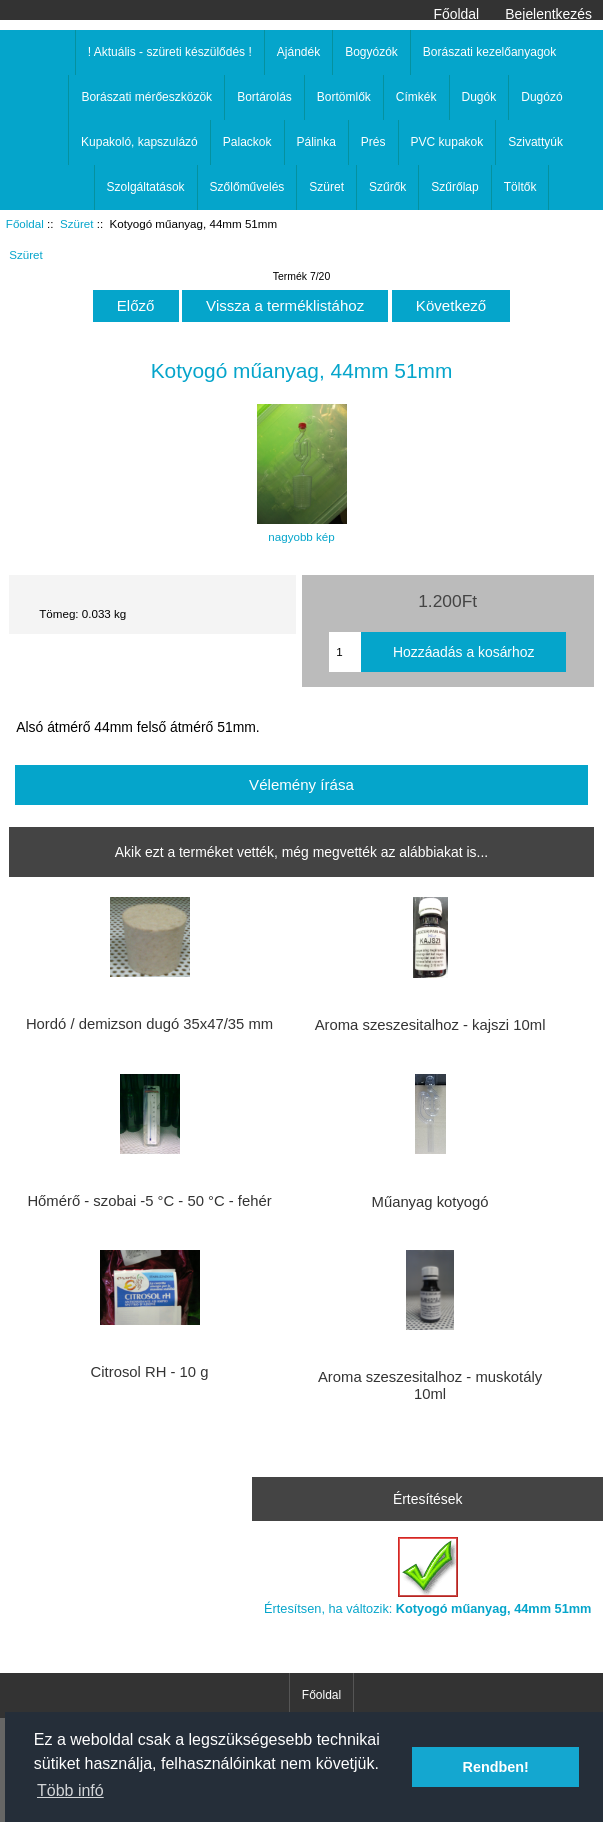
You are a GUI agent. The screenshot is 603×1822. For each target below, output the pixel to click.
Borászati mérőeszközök (146, 97)
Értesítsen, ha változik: (427, 1576)
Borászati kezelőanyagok (489, 52)
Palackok (247, 142)
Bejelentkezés (548, 14)
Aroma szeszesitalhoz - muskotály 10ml (430, 1385)
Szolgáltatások (146, 187)
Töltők (520, 187)
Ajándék (298, 52)
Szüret (77, 223)
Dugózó (541, 97)
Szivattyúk (535, 142)
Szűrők (387, 187)
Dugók (479, 97)
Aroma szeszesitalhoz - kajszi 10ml (430, 1025)
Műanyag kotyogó (430, 1202)
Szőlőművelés (247, 187)
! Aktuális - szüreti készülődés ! (170, 52)
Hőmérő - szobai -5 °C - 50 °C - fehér (149, 1201)
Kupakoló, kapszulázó (139, 142)
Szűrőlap (454, 187)
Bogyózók (371, 52)
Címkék (416, 97)
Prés (373, 142)
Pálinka (316, 142)
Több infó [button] (70, 1790)
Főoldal (457, 14)
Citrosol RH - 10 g (150, 1372)
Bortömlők (344, 97)
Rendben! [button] (496, 1767)
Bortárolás (264, 97)
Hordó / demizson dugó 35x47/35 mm (149, 1024)
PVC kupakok (447, 142)
